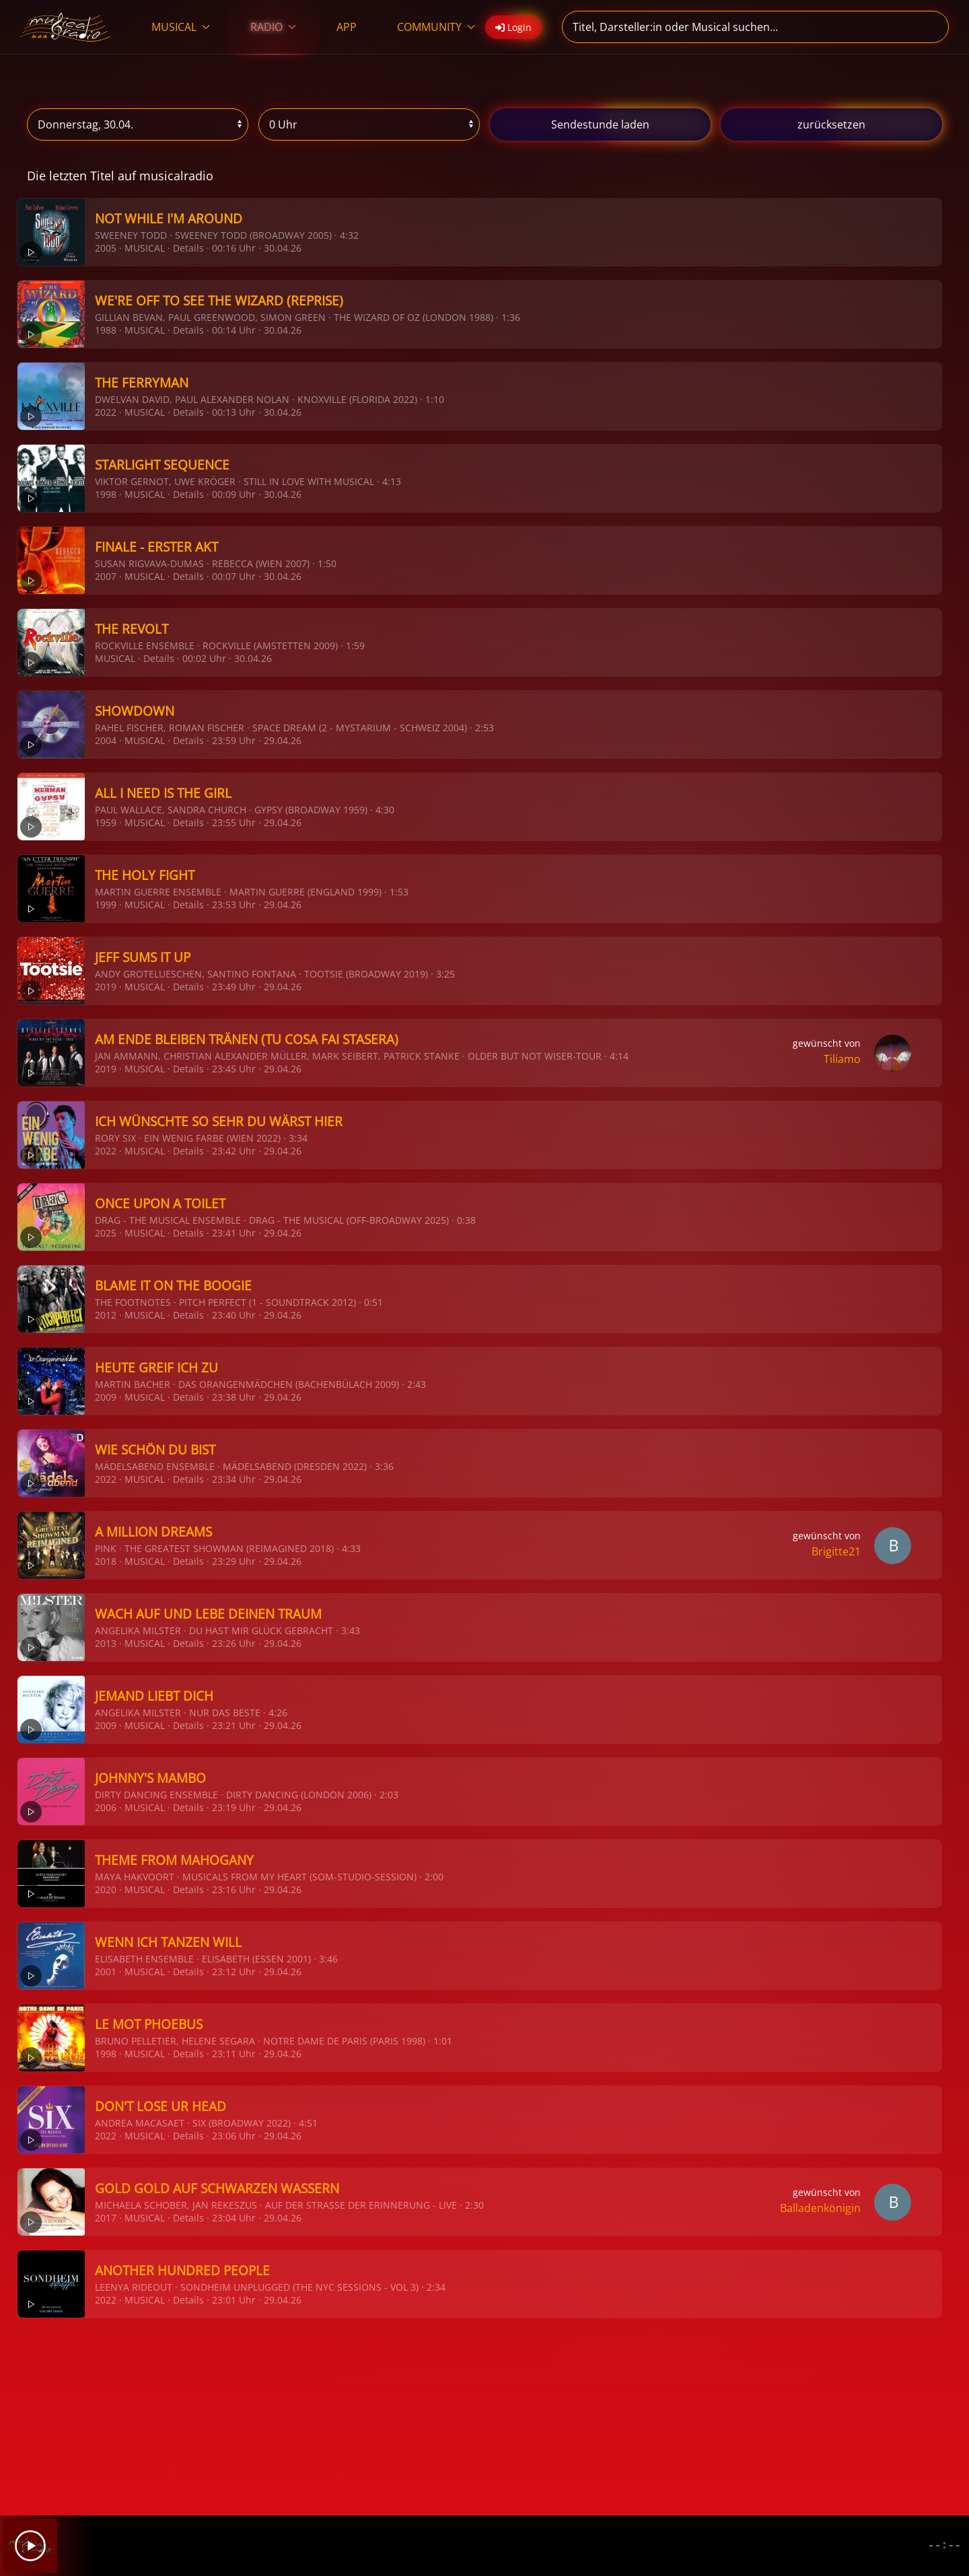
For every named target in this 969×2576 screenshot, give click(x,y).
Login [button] (513, 27)
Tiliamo (842, 1059)
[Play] (30, 2546)
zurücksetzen (831, 124)
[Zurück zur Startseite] (65, 27)
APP (346, 27)
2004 (105, 740)
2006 (105, 1807)
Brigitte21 (836, 1551)
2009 (105, 1397)
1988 (105, 330)
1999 (105, 904)
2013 (105, 1643)
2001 (105, 1971)
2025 (105, 1232)
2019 (105, 986)
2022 (105, 412)
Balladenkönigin (820, 2208)
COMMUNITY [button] (436, 27)
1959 (105, 822)
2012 (105, 1315)
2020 (105, 1889)
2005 (105, 248)
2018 (105, 1561)
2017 (105, 2217)
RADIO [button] (273, 27)
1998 (105, 494)
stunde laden (600, 124)
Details (188, 248)
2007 (105, 576)
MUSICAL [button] (180, 27)
